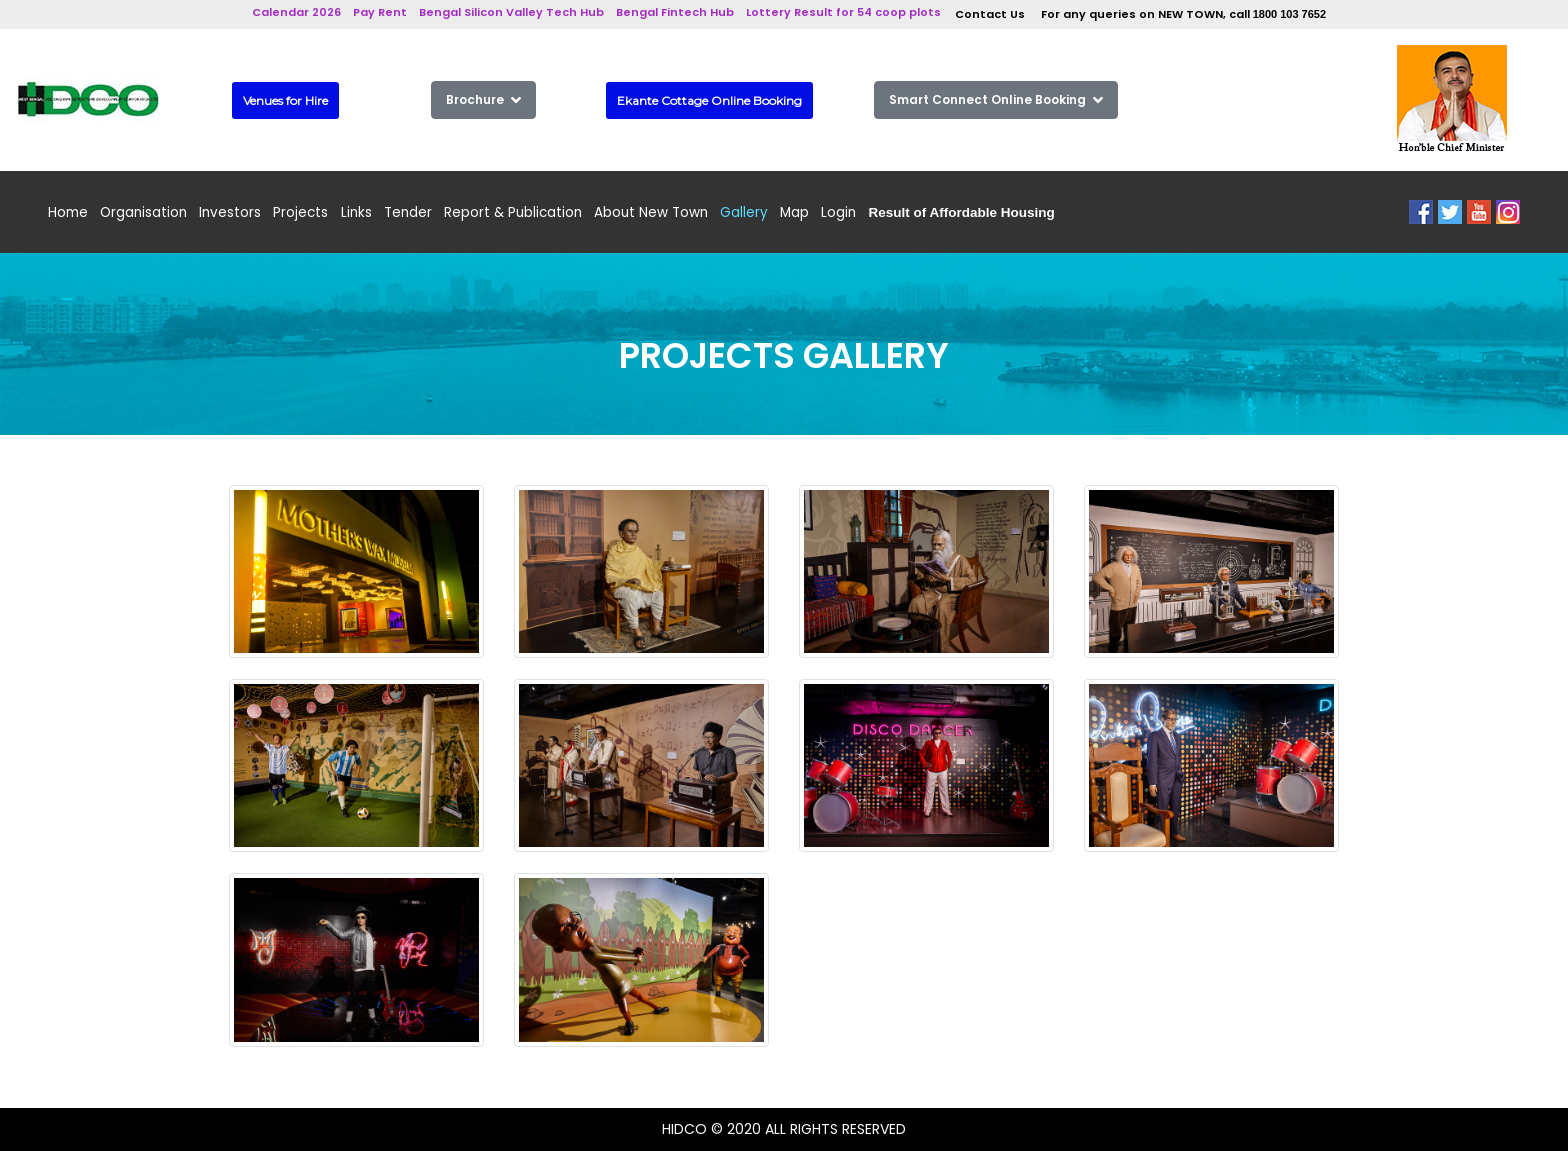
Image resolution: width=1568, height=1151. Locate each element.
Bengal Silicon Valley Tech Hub (511, 12)
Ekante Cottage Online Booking (709, 100)
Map (794, 212)
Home (68, 212)
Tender (408, 212)
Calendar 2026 (296, 12)
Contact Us (990, 14)
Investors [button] (230, 212)
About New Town (651, 212)
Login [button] (838, 212)
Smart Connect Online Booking (996, 99)
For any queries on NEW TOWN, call (1183, 14)
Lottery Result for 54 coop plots (843, 12)
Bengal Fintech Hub (675, 12)
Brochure (483, 99)
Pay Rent (380, 12)
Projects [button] (300, 212)
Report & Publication (513, 212)
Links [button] (356, 212)
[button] (962, 212)
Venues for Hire (285, 100)
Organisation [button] (143, 212)
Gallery (744, 212)
